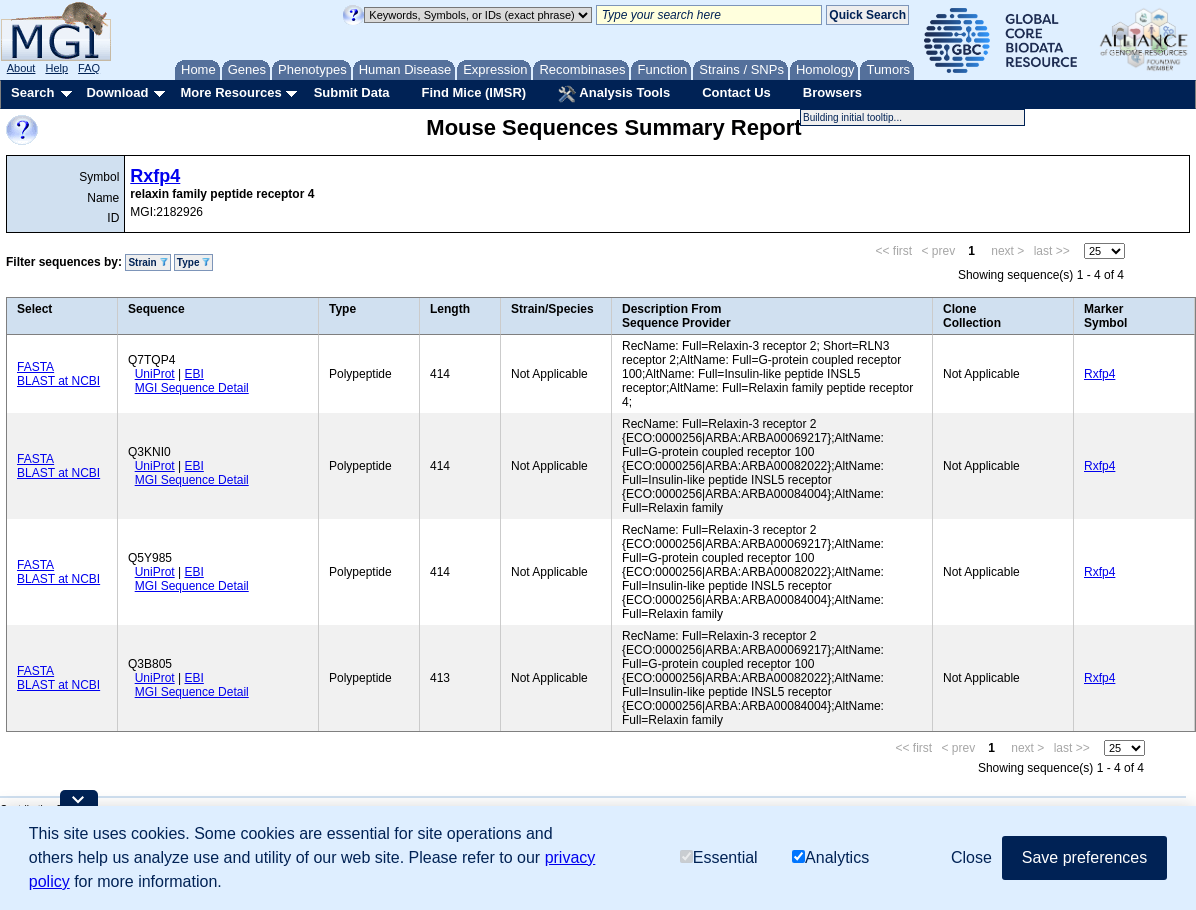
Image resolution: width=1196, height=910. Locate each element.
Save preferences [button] (1084, 857)
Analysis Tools (614, 94)
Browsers (832, 92)
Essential (719, 857)
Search (32, 92)
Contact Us (736, 92)
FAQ (89, 68)
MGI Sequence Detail (192, 388)
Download (117, 92)
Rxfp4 (155, 176)
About (21, 68)
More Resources (230, 92)
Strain (147, 262)
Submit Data (352, 92)
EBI (193, 374)
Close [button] (971, 857)
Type (193, 262)
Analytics (830, 857)
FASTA (35, 367)
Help (56, 68)
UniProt (155, 374)
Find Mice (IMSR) (473, 92)
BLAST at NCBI (58, 381)
